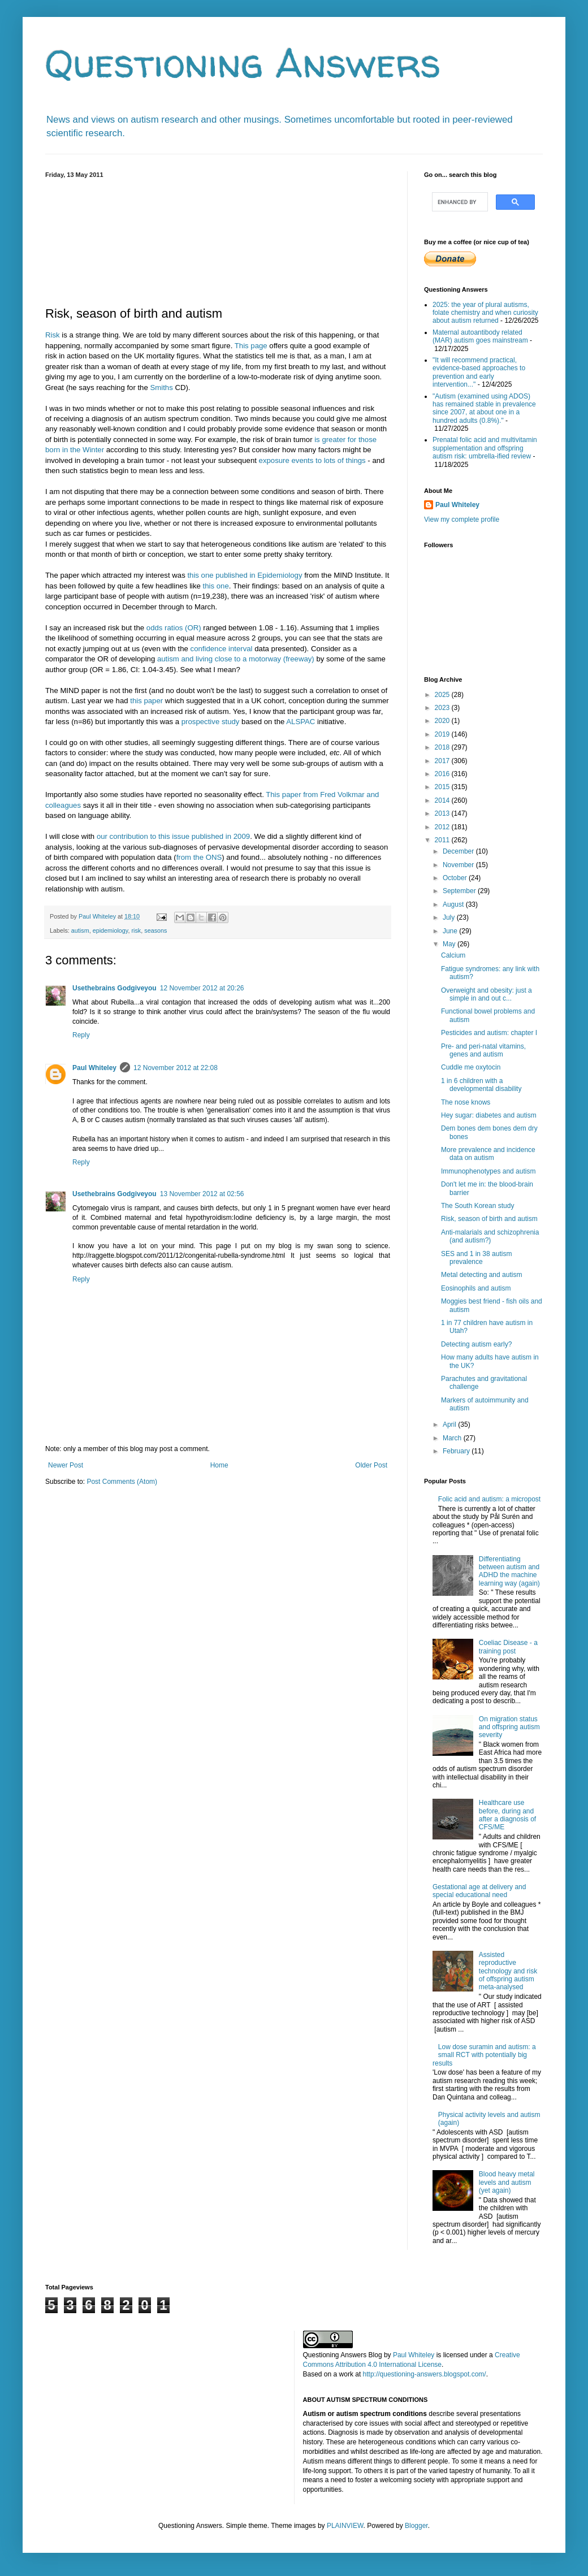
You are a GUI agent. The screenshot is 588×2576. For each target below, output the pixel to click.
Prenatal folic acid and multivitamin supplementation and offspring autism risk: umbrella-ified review (485, 448)
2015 (443, 787)
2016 (443, 774)
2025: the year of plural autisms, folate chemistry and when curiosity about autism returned (485, 313)
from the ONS (199, 857)
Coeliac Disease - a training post (508, 1647)
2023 (443, 708)
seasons (155, 930)
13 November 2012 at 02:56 (202, 1194)
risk (136, 930)
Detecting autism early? (476, 1344)
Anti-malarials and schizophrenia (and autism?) (490, 1236)
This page (251, 345)
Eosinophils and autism (476, 1288)
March (453, 1438)
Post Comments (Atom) (122, 1482)
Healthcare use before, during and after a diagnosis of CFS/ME (507, 1815)
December (459, 851)
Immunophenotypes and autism (488, 1171)
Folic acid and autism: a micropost (489, 1499)
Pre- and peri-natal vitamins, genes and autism (483, 1050)
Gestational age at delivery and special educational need (479, 1891)
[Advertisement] (217, 240)
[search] (459, 202)
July (450, 917)
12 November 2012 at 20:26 (202, 988)
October (456, 878)
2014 (443, 800)
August (454, 904)
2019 (443, 734)
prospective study (210, 721)
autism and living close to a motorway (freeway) (235, 659)
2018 (443, 747)
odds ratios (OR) (173, 628)
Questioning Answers (243, 63)
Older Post (371, 1465)
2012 (443, 827)
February (457, 1451)
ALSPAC (300, 721)
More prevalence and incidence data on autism (488, 1154)
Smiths (161, 387)
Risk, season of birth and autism (489, 1219)
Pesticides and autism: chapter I (489, 1033)
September (460, 891)
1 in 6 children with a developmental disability (481, 1085)
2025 (443, 695)
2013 (443, 813)
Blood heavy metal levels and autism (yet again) (507, 2182)
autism (80, 930)
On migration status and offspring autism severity (509, 1727)
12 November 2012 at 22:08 (175, 1068)
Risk (52, 335)
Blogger (416, 2526)
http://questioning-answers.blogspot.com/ (424, 2374)
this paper (146, 700)
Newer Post (65, 1465)
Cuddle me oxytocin (470, 1067)
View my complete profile (461, 519)
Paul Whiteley (94, 1068)
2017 (443, 761)
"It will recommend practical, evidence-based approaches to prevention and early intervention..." (479, 372)
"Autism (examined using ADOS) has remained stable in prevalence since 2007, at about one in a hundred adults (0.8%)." (484, 408)
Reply (81, 1035)
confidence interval (222, 648)
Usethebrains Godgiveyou (114, 988)
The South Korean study (477, 1206)
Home (219, 1465)
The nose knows (465, 1102)
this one (216, 586)
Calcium (453, 955)
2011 (443, 840)
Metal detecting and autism (481, 1275)
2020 (443, 721)
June (451, 931)
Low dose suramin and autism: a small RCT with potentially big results (484, 2055)
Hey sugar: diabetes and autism (489, 1115)
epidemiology (110, 930)
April (450, 1424)
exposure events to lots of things (312, 460)
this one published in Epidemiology (244, 575)
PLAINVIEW (345, 2526)
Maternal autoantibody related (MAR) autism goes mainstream (480, 336)
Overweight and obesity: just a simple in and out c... (486, 994)
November (459, 865)
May (450, 944)
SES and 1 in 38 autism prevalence (476, 1258)
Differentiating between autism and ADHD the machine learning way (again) (509, 1571)
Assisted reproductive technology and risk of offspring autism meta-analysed (508, 1971)
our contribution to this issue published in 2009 (173, 836)
